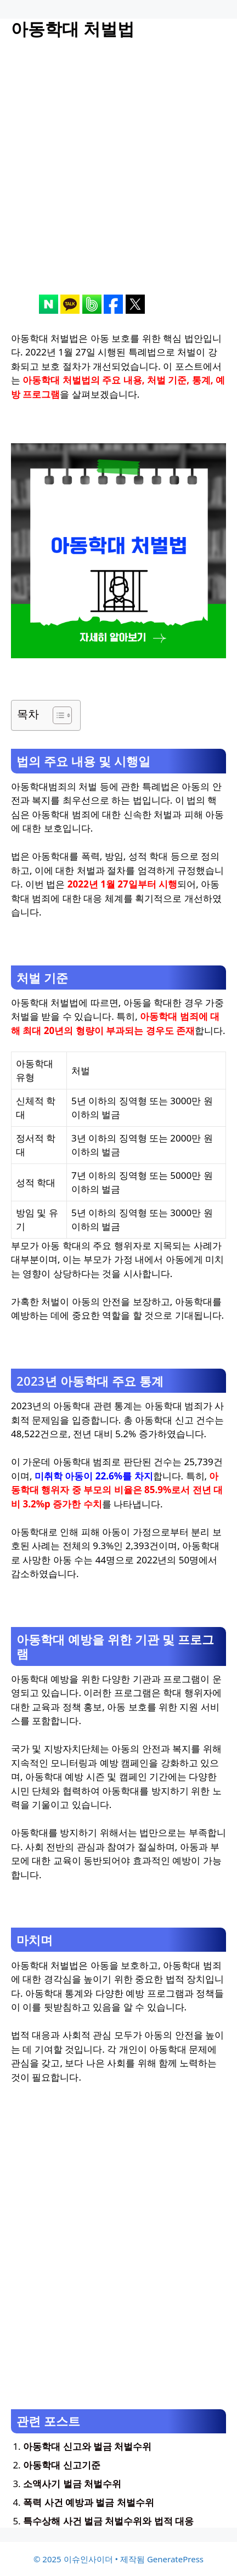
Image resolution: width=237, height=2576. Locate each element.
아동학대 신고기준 (61, 2465)
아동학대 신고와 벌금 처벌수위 (87, 2446)
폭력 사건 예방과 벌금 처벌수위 (88, 2502)
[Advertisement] (118, 176)
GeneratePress (175, 2559)
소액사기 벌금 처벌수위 (72, 2483)
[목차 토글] (56, 715)
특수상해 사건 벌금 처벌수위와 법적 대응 (108, 2521)
